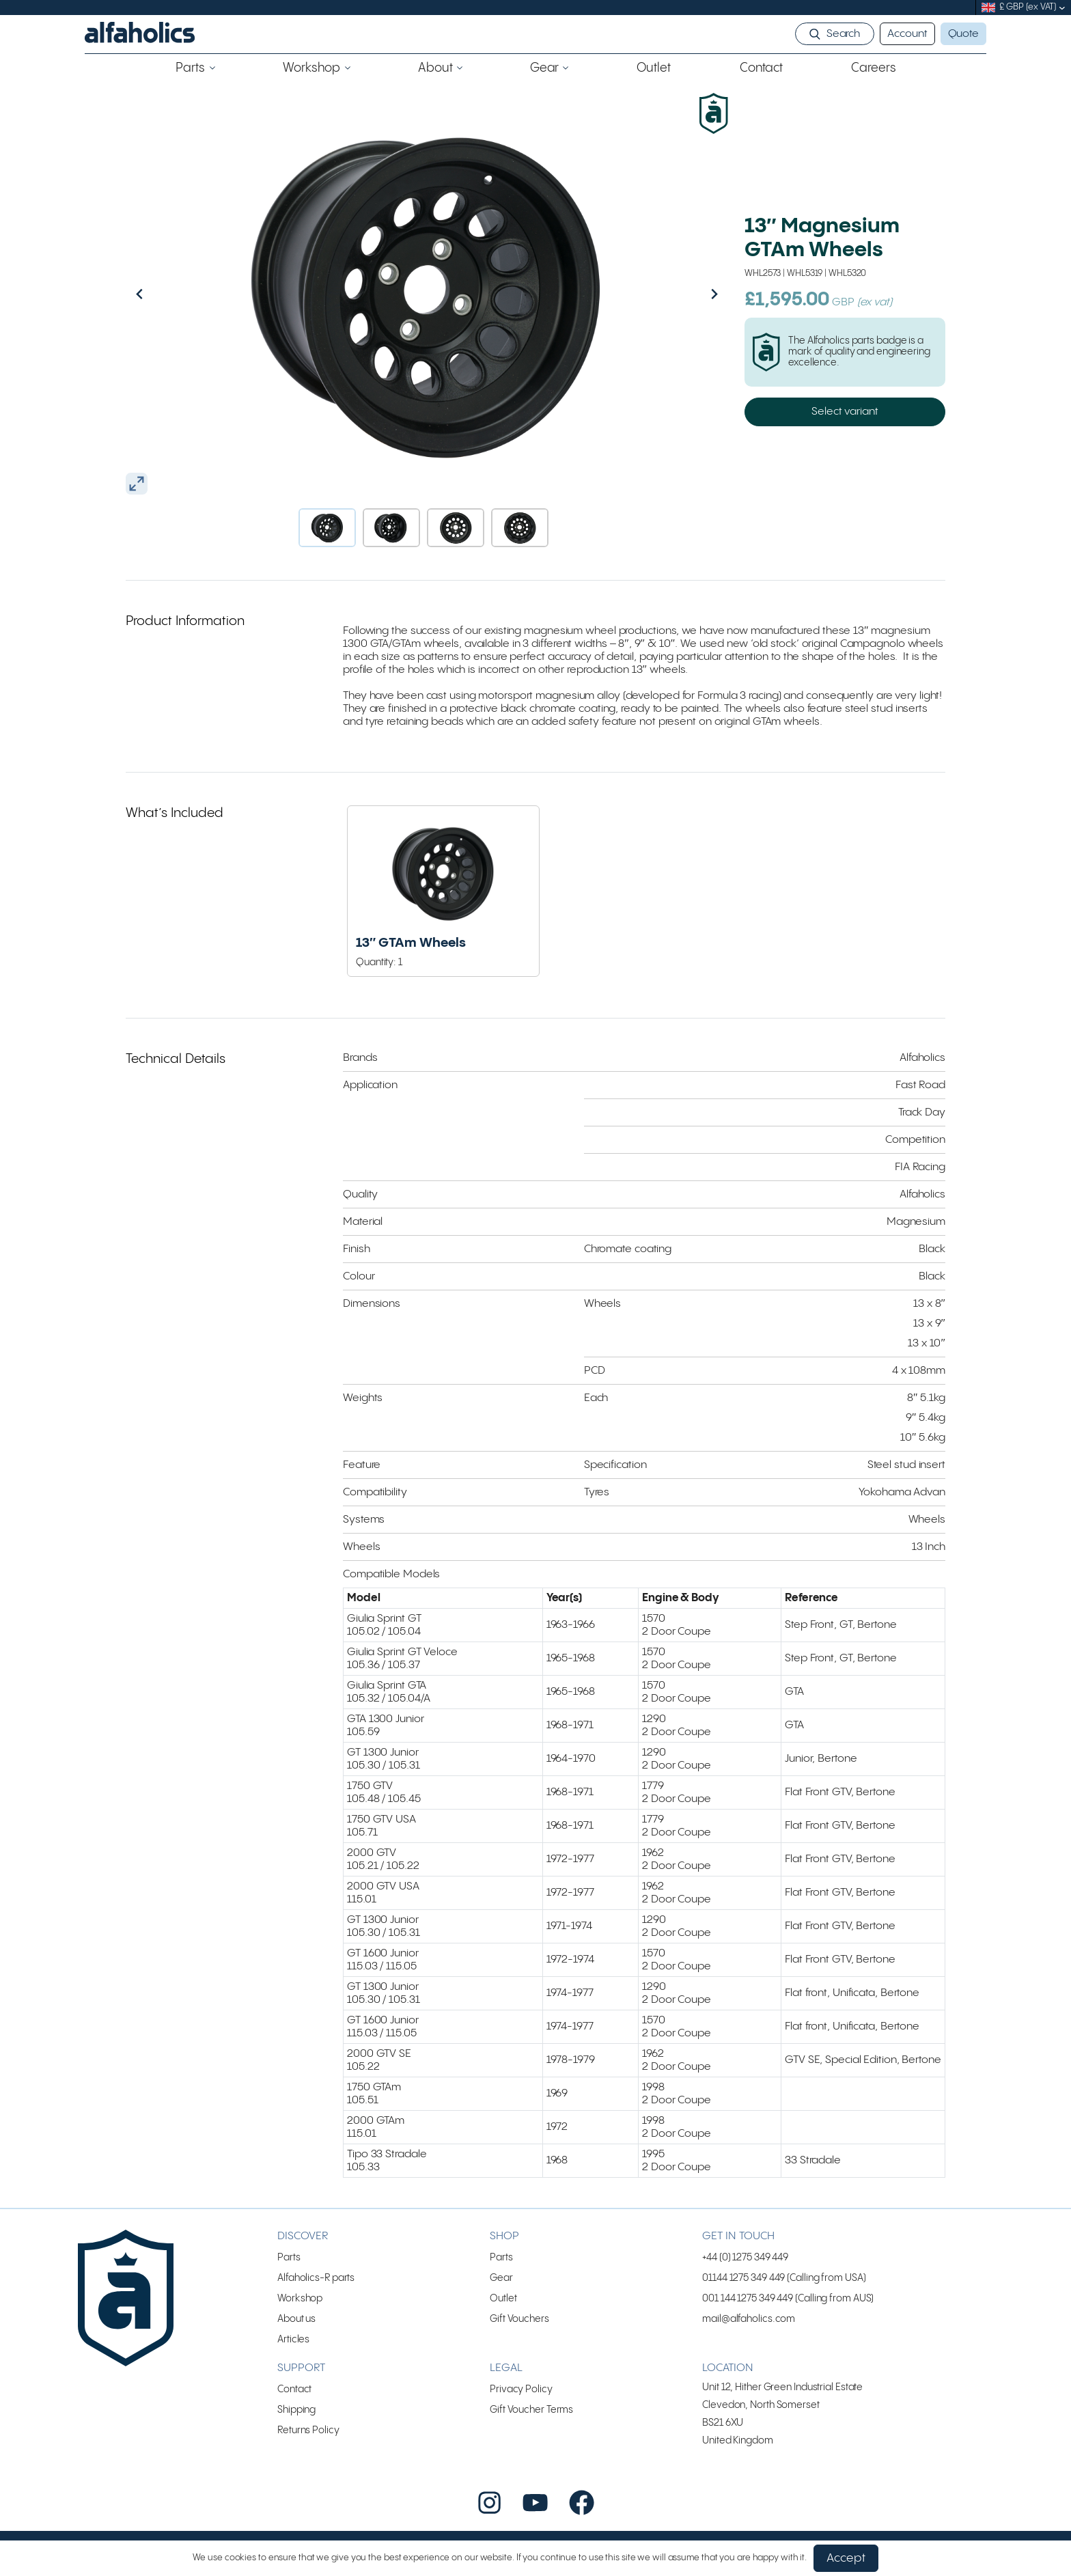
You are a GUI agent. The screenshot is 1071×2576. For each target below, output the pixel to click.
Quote (963, 34)
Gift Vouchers (519, 2319)
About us (296, 2319)
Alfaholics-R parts (315, 2278)
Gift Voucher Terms (531, 2410)
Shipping (296, 2410)
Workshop (299, 2298)
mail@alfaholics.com (748, 2319)
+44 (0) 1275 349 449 (745, 2257)
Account (907, 34)
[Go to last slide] (169, 294)
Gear (501, 2278)
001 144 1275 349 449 (747, 2298)
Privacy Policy (521, 2389)
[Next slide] (685, 294)
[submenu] (1062, 7)
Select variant (844, 411)
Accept (845, 2558)
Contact (294, 2389)
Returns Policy (308, 2430)
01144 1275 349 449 (743, 2278)
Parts (289, 2257)
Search (843, 34)
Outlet (503, 2298)
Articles (293, 2339)
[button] (327, 527)
